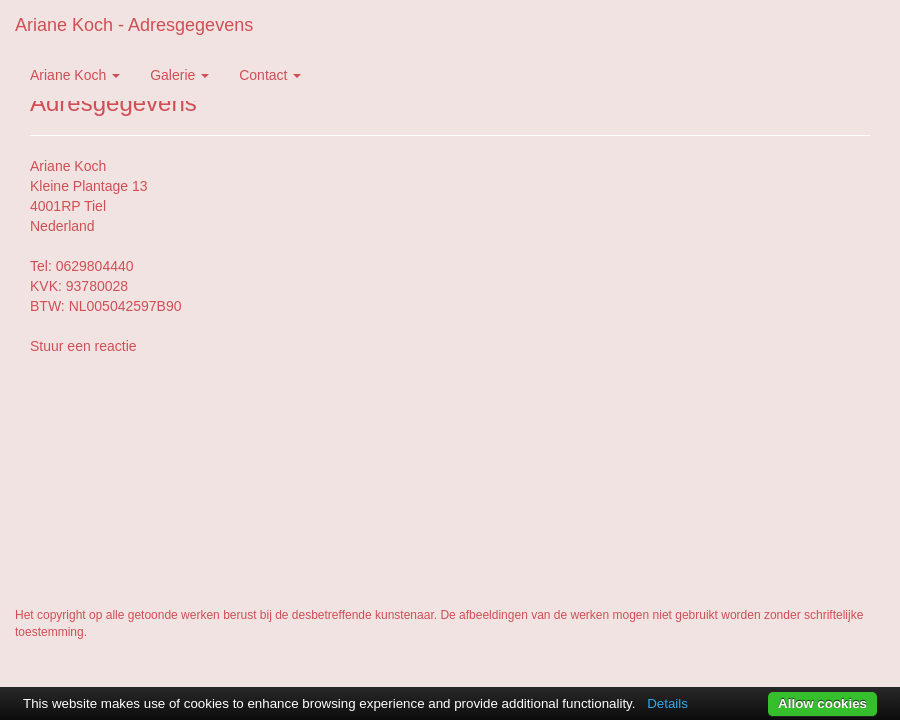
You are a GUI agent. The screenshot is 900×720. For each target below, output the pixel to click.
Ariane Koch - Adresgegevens (134, 25)
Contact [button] (270, 75)
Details (667, 703)
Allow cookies (822, 703)
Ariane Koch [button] (75, 75)
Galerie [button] (179, 75)
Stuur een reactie (83, 346)
